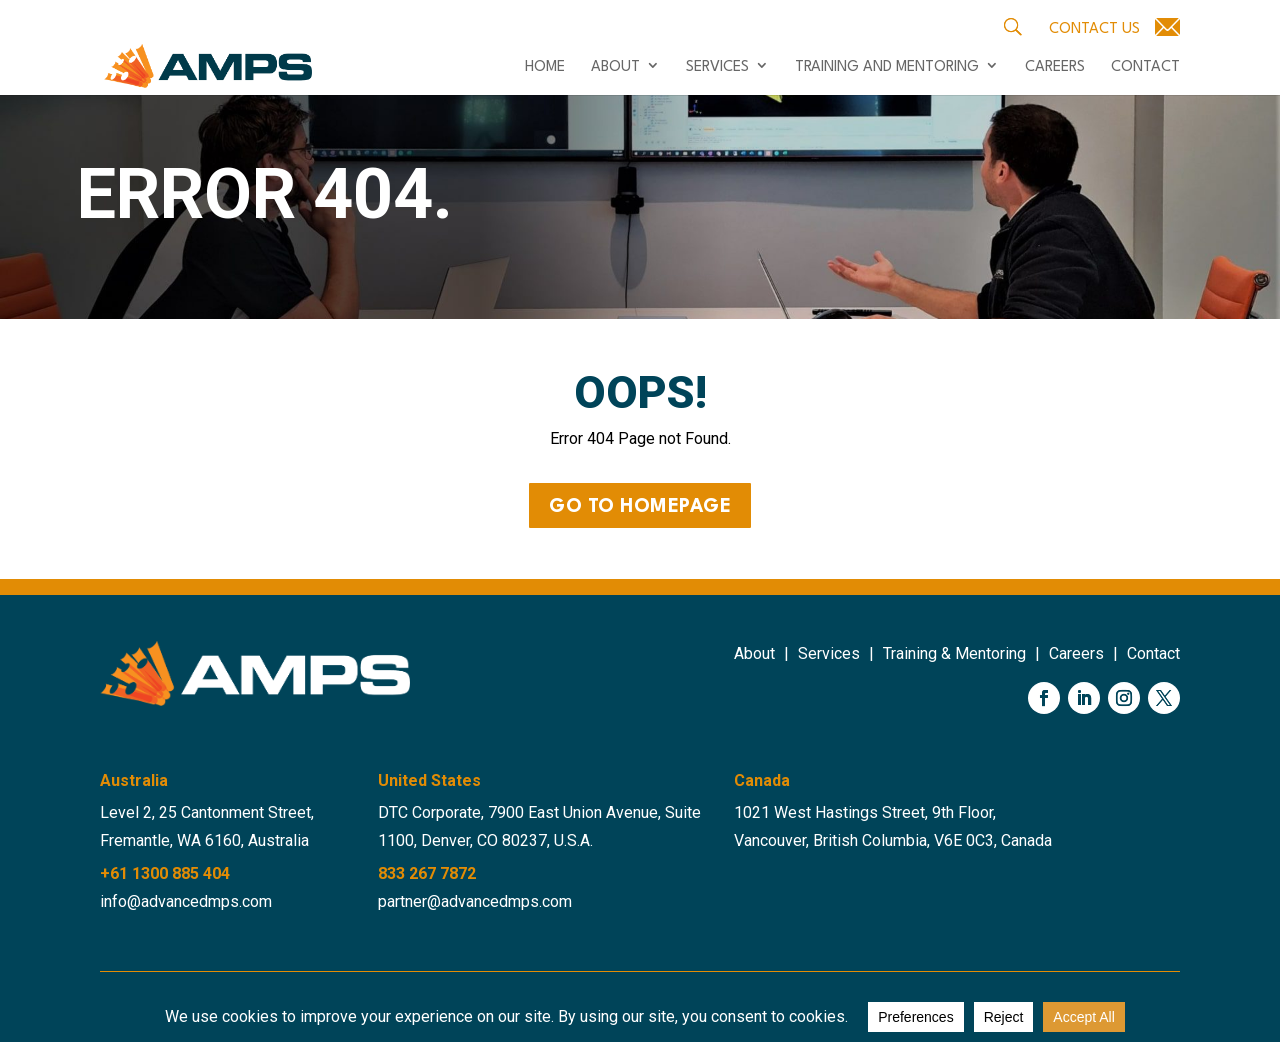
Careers (1055, 68)
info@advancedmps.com (186, 901)
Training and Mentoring (887, 68)
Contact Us (1094, 29)
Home (545, 68)
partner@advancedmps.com (475, 901)
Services (717, 68)
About (615, 68)
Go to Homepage (640, 507)
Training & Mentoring (954, 653)
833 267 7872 (427, 873)
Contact (1145, 68)
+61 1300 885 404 (165, 873)
